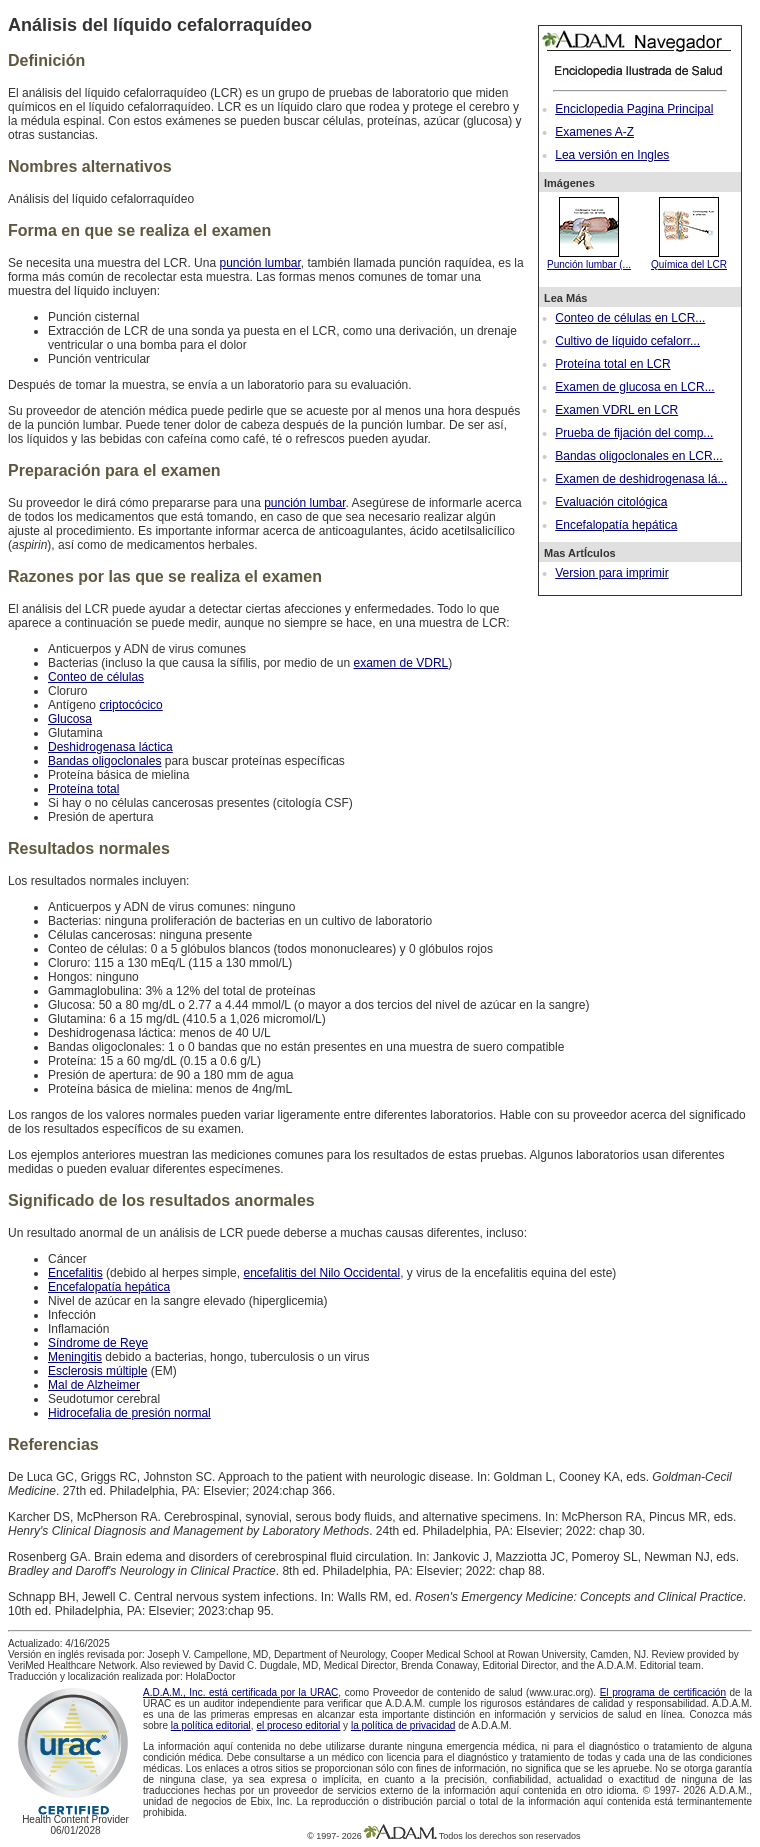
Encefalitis (75, 1273)
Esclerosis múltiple (97, 1371)
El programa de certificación (663, 1692)
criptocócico (130, 705)
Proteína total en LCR (612, 364)
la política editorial (211, 1725)
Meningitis (75, 1357)
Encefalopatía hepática (616, 525)
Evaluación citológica (611, 502)
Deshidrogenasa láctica (110, 747)
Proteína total (83, 789)
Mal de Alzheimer (94, 1385)
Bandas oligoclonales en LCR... (638, 456)
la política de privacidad (403, 1725)
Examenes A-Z (594, 132)
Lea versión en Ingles (612, 155)
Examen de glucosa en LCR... (634, 387)
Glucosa (70, 719)
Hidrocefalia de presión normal (129, 1413)
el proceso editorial (298, 1725)
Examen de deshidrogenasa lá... (641, 479)
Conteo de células (96, 677)
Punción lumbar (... (589, 259)
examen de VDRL (401, 663)
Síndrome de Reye (98, 1343)
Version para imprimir (611, 573)
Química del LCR (689, 259)
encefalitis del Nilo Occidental (321, 1273)
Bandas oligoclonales (104, 761)
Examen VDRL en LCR (616, 410)
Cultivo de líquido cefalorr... (627, 341)
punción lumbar (259, 263)
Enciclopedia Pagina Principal (634, 109)
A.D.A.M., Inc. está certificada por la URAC (240, 1692)
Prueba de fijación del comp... (634, 433)
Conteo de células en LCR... (630, 318)
